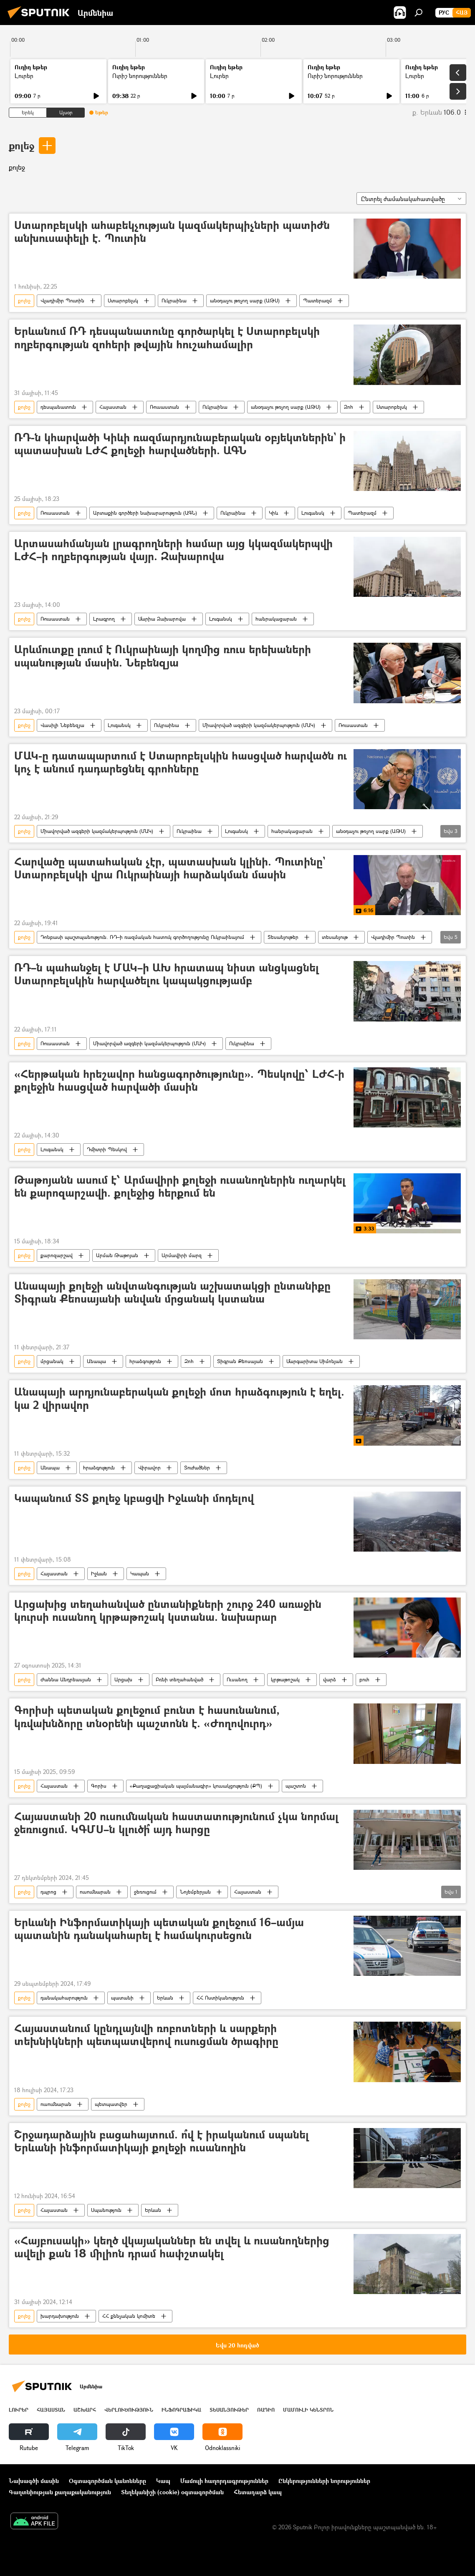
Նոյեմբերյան (195, 1891)
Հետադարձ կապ (258, 2492)
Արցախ (123, 1679)
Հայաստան (112, 406)
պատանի (122, 1997)
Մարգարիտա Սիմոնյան (314, 1361)
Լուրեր (24, 76)
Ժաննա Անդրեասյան (65, 1679)
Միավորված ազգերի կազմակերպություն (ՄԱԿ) (258, 725)
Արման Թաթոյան (117, 1255)
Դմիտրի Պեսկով (107, 1149)
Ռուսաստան (164, 406)
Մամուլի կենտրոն (308, 2409)
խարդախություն (59, 2315)
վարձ (329, 1679)
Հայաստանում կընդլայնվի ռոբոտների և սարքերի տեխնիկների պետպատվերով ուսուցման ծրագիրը (146, 2035)
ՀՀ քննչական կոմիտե (128, 2315)
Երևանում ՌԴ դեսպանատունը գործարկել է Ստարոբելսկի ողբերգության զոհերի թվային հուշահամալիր (167, 338)
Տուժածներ (197, 1467)
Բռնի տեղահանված (179, 1679)
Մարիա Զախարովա (162, 618)
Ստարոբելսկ (123, 300)
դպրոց (48, 1891)
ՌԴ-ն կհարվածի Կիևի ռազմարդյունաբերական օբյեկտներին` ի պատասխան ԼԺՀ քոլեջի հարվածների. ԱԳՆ (180, 444)
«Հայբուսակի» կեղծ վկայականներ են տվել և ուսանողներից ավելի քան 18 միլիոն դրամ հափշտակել (171, 2247)
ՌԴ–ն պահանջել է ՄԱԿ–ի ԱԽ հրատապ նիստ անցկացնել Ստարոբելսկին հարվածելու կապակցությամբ (166, 974)
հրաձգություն (145, 1361)
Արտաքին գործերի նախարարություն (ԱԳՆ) (145, 512)
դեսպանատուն (58, 406)
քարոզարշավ (56, 1255)
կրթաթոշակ (285, 1679)
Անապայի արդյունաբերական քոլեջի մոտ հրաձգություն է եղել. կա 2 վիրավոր (179, 1398)
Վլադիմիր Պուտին (62, 300)
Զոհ (348, 406)
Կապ (163, 2481)
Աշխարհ (84, 2409)
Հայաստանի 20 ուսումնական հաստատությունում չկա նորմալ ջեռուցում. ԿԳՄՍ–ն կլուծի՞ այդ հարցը (176, 1823)
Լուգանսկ (312, 512)
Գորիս (98, 1785)
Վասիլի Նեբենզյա (62, 725)
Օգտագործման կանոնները (107, 2481)
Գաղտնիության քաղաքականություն (60, 2492)
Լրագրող (104, 618)
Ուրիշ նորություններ (139, 76)
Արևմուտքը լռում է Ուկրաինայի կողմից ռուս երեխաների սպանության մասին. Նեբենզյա (162, 656)
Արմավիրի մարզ (182, 1255)
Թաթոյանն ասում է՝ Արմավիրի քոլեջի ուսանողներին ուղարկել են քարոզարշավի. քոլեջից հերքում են (180, 1186)
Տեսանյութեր (283, 937)
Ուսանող (237, 1679)
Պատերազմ (317, 300)
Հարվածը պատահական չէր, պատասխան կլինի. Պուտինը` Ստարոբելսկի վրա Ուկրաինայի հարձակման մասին (169, 868)
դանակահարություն (64, 1997)
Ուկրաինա (174, 300)
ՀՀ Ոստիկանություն (220, 1997)
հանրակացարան (276, 618)
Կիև (273, 512)
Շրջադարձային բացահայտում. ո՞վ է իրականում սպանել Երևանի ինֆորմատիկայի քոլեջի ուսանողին (161, 2141)
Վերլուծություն (128, 2409)
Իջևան (99, 1573)
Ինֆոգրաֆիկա (181, 2409)
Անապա (96, 1361)
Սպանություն (106, 2210)
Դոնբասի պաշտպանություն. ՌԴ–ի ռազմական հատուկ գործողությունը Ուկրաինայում (142, 937)
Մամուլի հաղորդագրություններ (224, 2481)
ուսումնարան (95, 1891)
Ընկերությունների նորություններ (324, 2481)
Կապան (139, 1573)
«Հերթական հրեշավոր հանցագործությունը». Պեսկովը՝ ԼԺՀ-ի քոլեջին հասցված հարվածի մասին (179, 1080)
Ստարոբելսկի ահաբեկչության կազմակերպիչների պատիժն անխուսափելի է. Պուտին (172, 232)
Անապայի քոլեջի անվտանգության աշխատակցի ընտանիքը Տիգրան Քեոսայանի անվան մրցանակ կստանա (172, 1292)
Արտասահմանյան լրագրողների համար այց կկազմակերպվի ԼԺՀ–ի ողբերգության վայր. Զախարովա (173, 550)
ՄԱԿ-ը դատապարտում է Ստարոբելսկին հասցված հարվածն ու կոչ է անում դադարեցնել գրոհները (180, 762)
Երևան (165, 1997)
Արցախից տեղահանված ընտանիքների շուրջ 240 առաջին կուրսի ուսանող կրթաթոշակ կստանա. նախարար (167, 1610)
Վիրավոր (149, 1467)
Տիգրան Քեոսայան (240, 1361)
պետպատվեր (111, 2104)
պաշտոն (296, 1785)
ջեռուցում (145, 1891)
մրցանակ (51, 1361)
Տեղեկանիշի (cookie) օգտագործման (172, 2492)
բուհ (364, 1679)
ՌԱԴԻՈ (266, 2409)
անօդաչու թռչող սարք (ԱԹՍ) (245, 300)
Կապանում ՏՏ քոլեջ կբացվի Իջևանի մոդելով (134, 1498)
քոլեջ (21, 145)
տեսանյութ (335, 937)
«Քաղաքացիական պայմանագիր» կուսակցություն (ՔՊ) (196, 1785)
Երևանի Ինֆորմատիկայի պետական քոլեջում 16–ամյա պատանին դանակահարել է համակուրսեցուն (159, 1929)
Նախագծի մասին (34, 2481)
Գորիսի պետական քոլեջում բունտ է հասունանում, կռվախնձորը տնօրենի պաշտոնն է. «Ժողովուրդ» (147, 1716)
